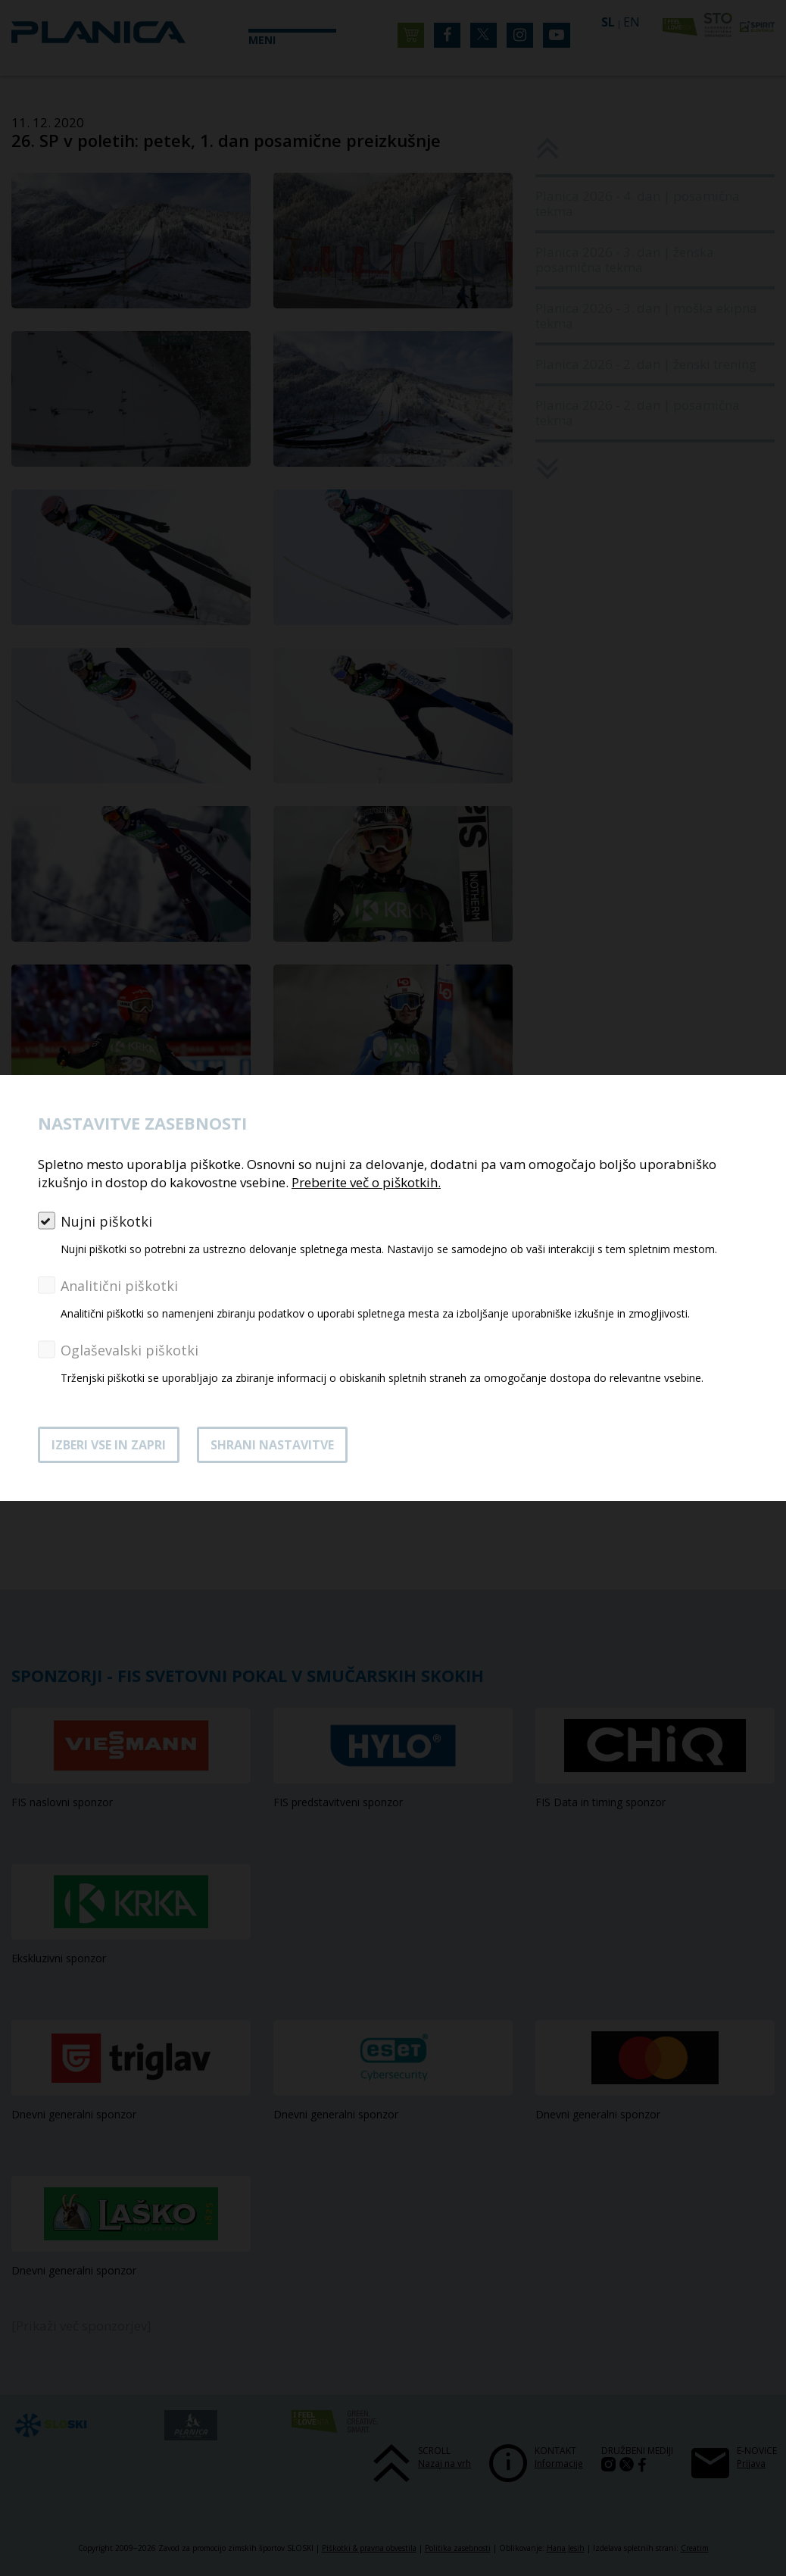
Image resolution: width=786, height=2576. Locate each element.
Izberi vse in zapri (108, 1444)
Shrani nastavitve (272, 1444)
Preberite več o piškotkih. (366, 1182)
